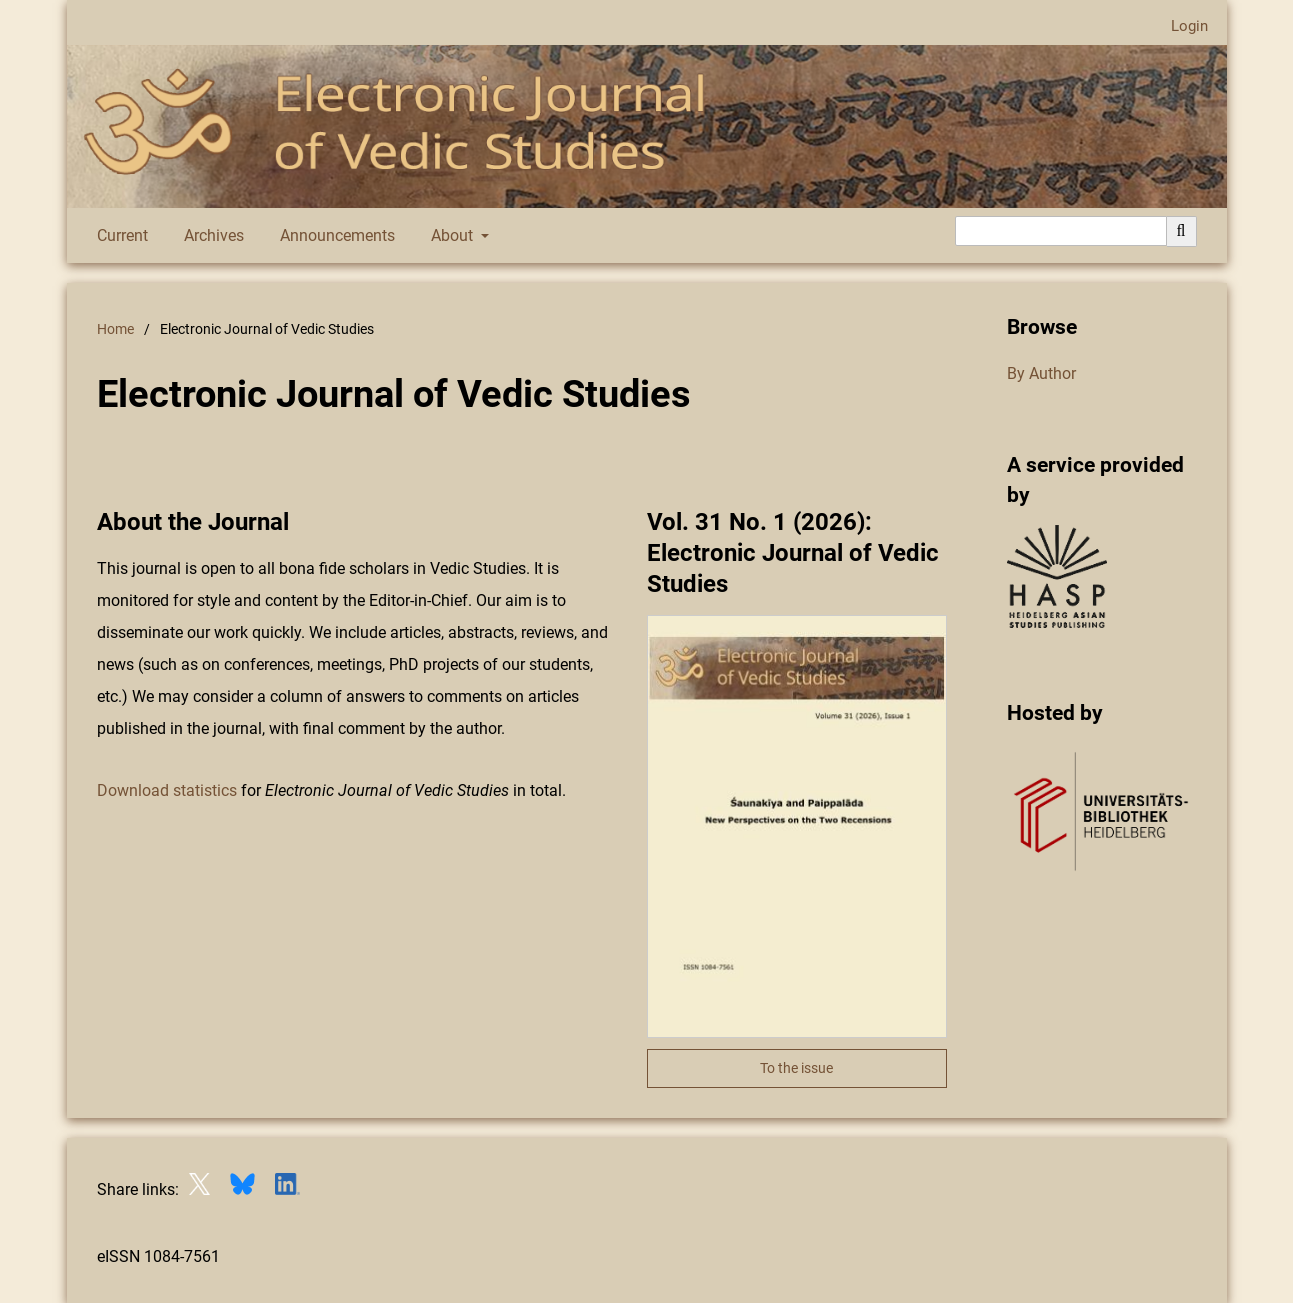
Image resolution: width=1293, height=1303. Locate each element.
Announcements (333, 236)
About (450, 236)
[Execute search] (1182, 231)
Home (115, 329)
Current (118, 236)
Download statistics (169, 790)
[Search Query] (1061, 231)
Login (1182, 26)
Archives (210, 236)
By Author (1041, 373)
